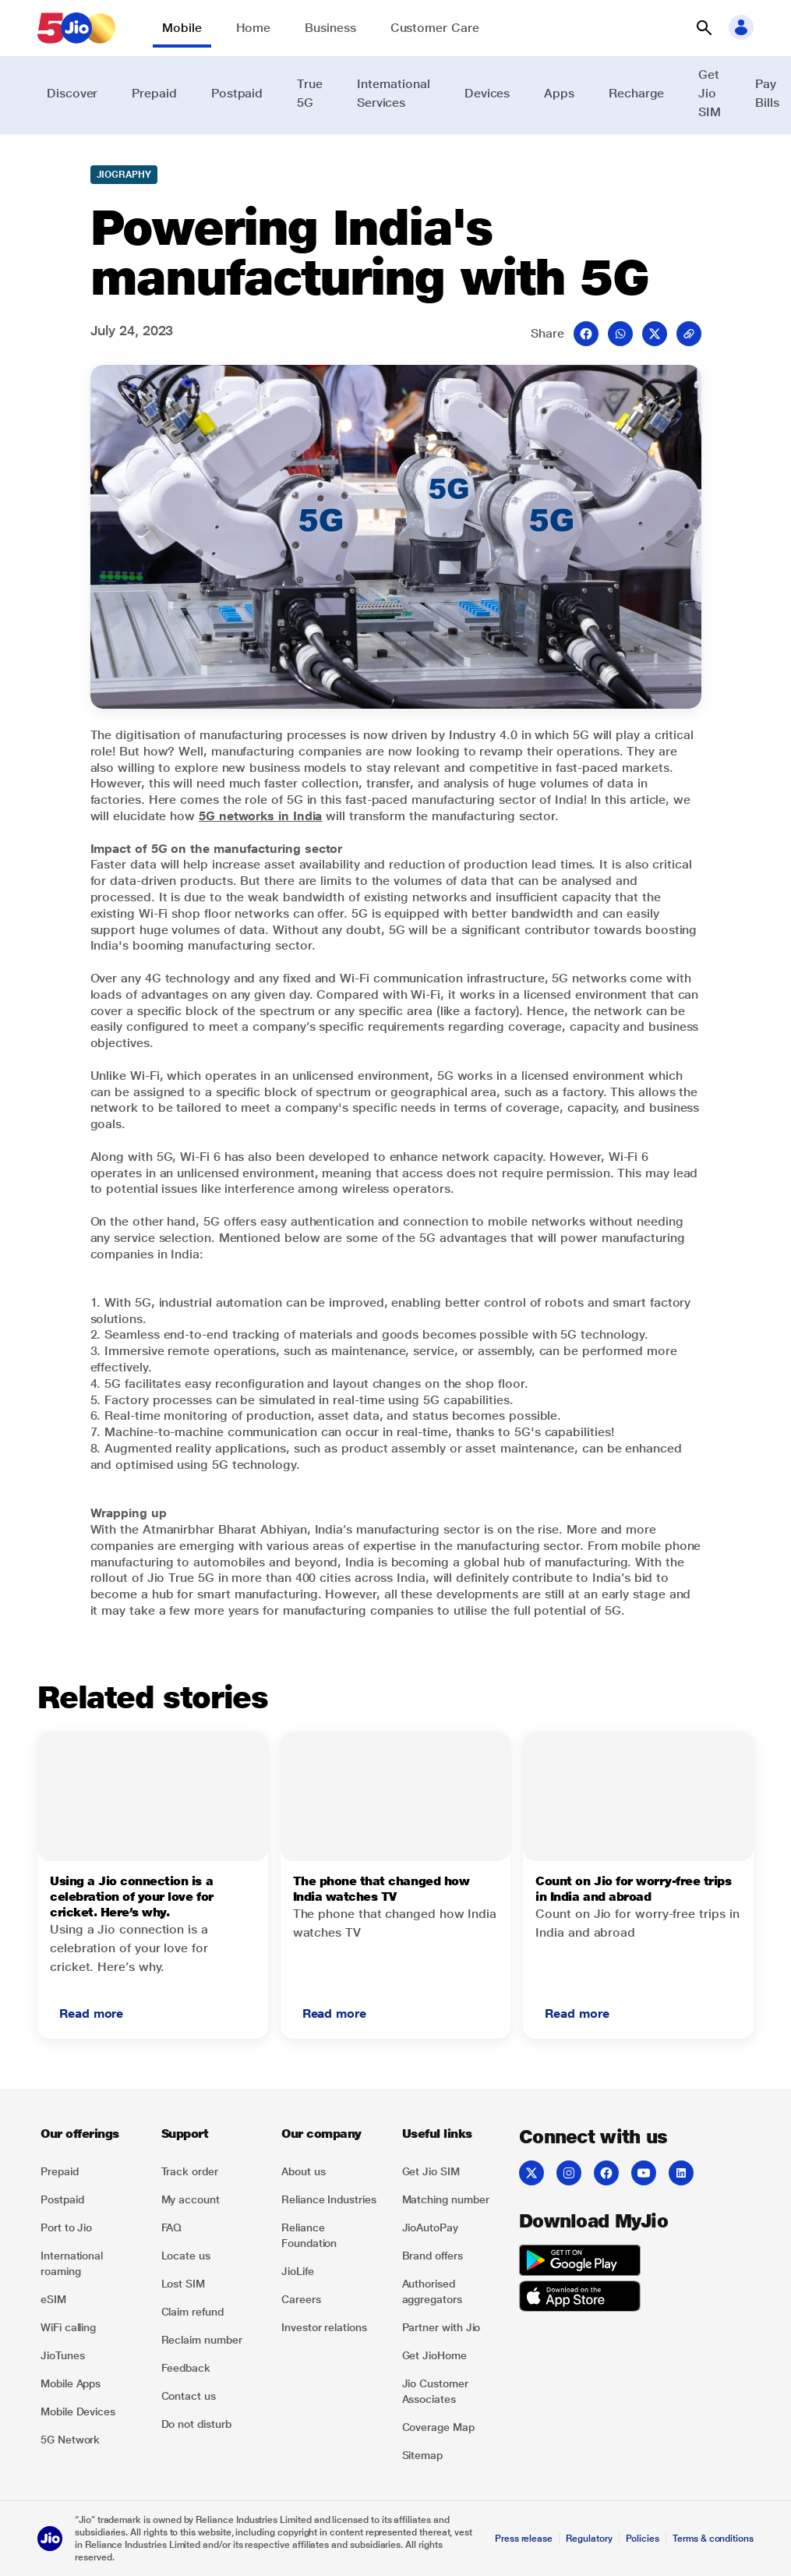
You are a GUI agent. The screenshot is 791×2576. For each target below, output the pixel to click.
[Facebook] (606, 2172)
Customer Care (434, 27)
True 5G (310, 93)
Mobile (182, 27)
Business (330, 27)
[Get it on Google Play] (580, 2263)
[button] (703, 28)
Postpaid (237, 93)
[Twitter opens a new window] (654, 333)
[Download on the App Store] (580, 2298)
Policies (643, 2538)
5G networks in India (260, 816)
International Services (393, 93)
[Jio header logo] (76, 28)
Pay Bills (767, 93)
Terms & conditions (713, 2538)
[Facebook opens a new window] (586, 333)
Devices (487, 93)
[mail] (688, 333)
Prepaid (154, 93)
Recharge (636, 93)
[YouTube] (643, 2172)
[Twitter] (531, 2172)
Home (253, 27)
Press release (524, 2538)
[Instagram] (568, 2172)
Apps (559, 93)
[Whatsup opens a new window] (620, 333)
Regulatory (589, 2538)
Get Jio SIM (709, 93)
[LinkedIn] (681, 2172)
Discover (72, 93)
